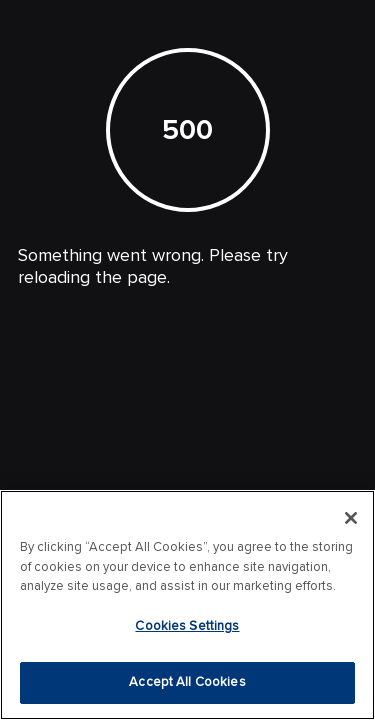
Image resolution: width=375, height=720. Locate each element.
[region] (187, 605)
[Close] (351, 518)
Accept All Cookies (187, 682)
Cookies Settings (187, 626)
